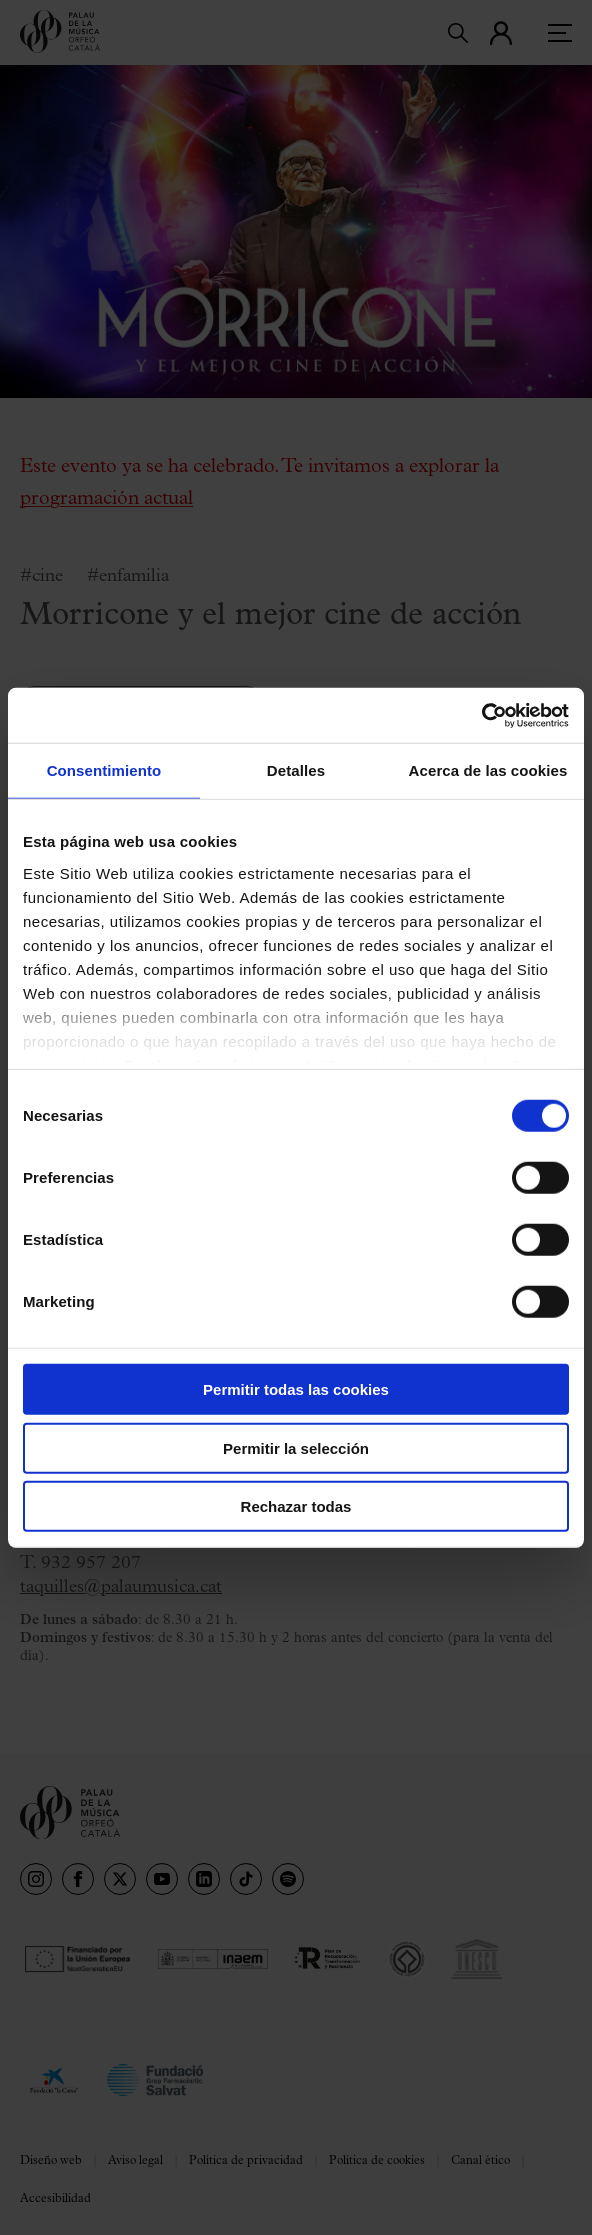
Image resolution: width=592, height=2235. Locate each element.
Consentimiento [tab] (104, 770)
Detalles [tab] (296, 770)
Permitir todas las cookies (296, 1389)
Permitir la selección (296, 1447)
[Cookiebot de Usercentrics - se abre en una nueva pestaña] (481, 715)
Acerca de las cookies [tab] (488, 770)
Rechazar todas (296, 1506)
